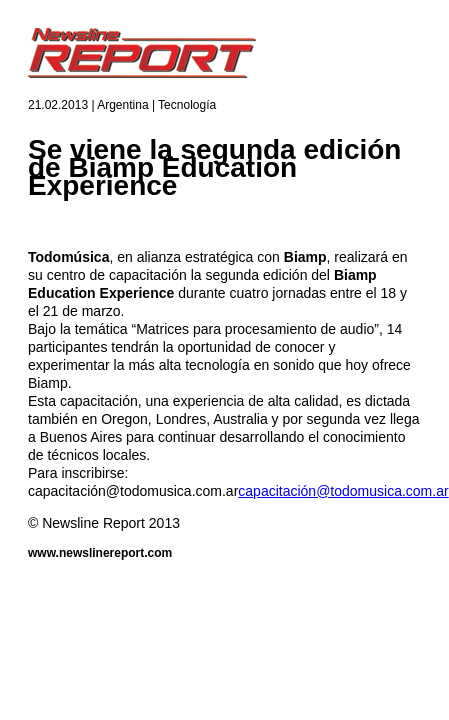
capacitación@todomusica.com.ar (343, 491)
